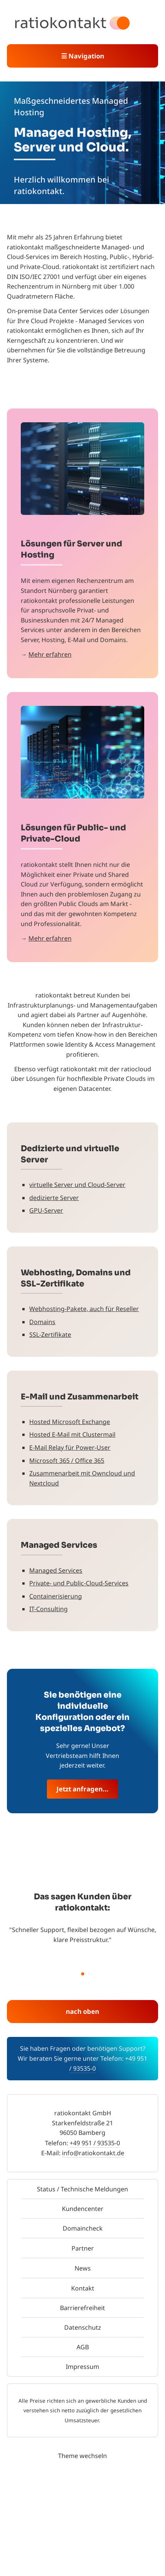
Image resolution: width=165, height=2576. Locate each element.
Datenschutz (82, 2327)
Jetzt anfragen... (82, 1789)
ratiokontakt (60, 23)
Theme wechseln (82, 2456)
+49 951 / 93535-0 (95, 2143)
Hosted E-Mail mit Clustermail (72, 1434)
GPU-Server (46, 1210)
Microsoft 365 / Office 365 (66, 1460)
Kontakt (82, 2288)
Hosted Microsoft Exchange (69, 1421)
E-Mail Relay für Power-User (69, 1447)
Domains (42, 1322)
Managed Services (55, 1570)
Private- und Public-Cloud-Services (78, 1583)
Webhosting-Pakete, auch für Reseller (84, 1309)
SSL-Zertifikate (50, 1334)
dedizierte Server (54, 1197)
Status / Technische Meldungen (82, 2189)
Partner (83, 2248)
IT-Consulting (48, 1609)
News (83, 2268)
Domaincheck (83, 2228)
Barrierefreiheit (82, 2308)
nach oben (82, 2011)
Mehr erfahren (50, 654)
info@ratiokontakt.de (93, 2153)
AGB (83, 2347)
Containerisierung (55, 1596)
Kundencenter (82, 2208)
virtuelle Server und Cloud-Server (77, 1184)
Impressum (82, 2366)
